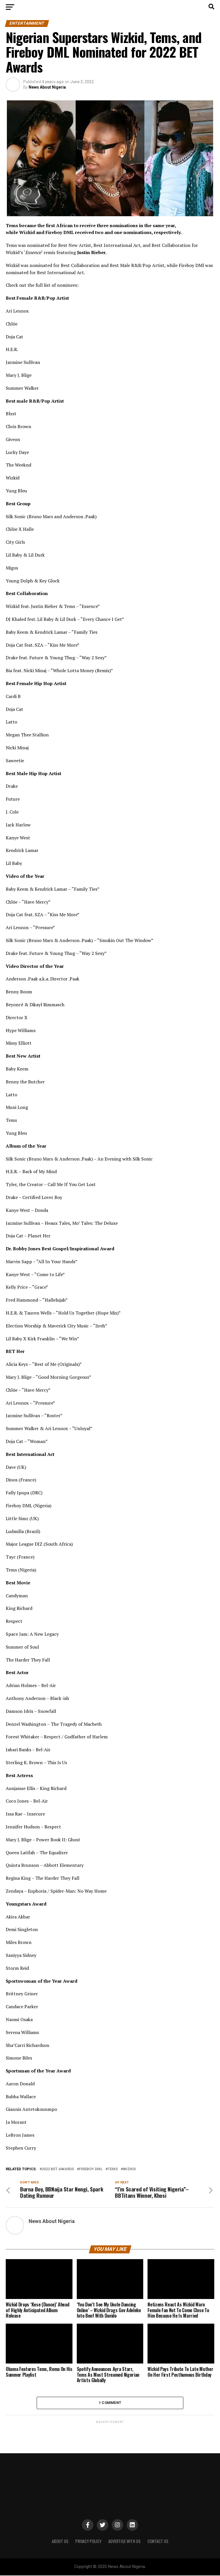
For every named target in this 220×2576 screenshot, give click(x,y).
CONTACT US (158, 2542)
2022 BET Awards (58, 2169)
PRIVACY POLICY (88, 2542)
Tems (113, 2169)
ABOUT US (60, 2542)
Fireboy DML (91, 2169)
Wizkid (129, 2169)
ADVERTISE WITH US (124, 2542)
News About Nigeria (47, 87)
